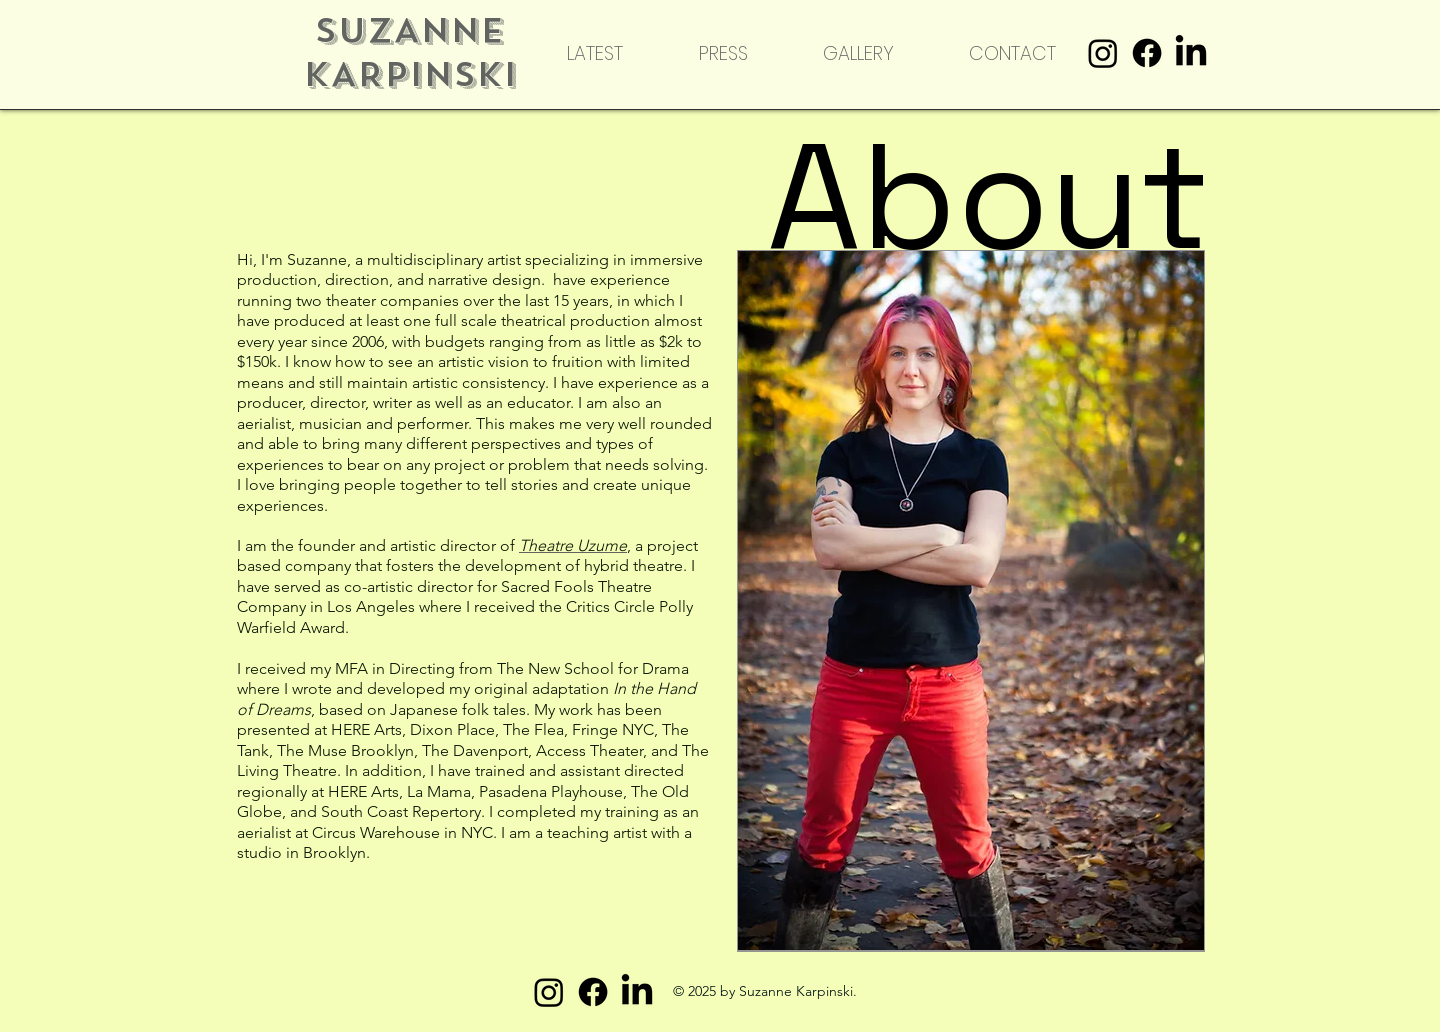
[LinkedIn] (1191, 53)
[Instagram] (1103, 53)
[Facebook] (1147, 53)
